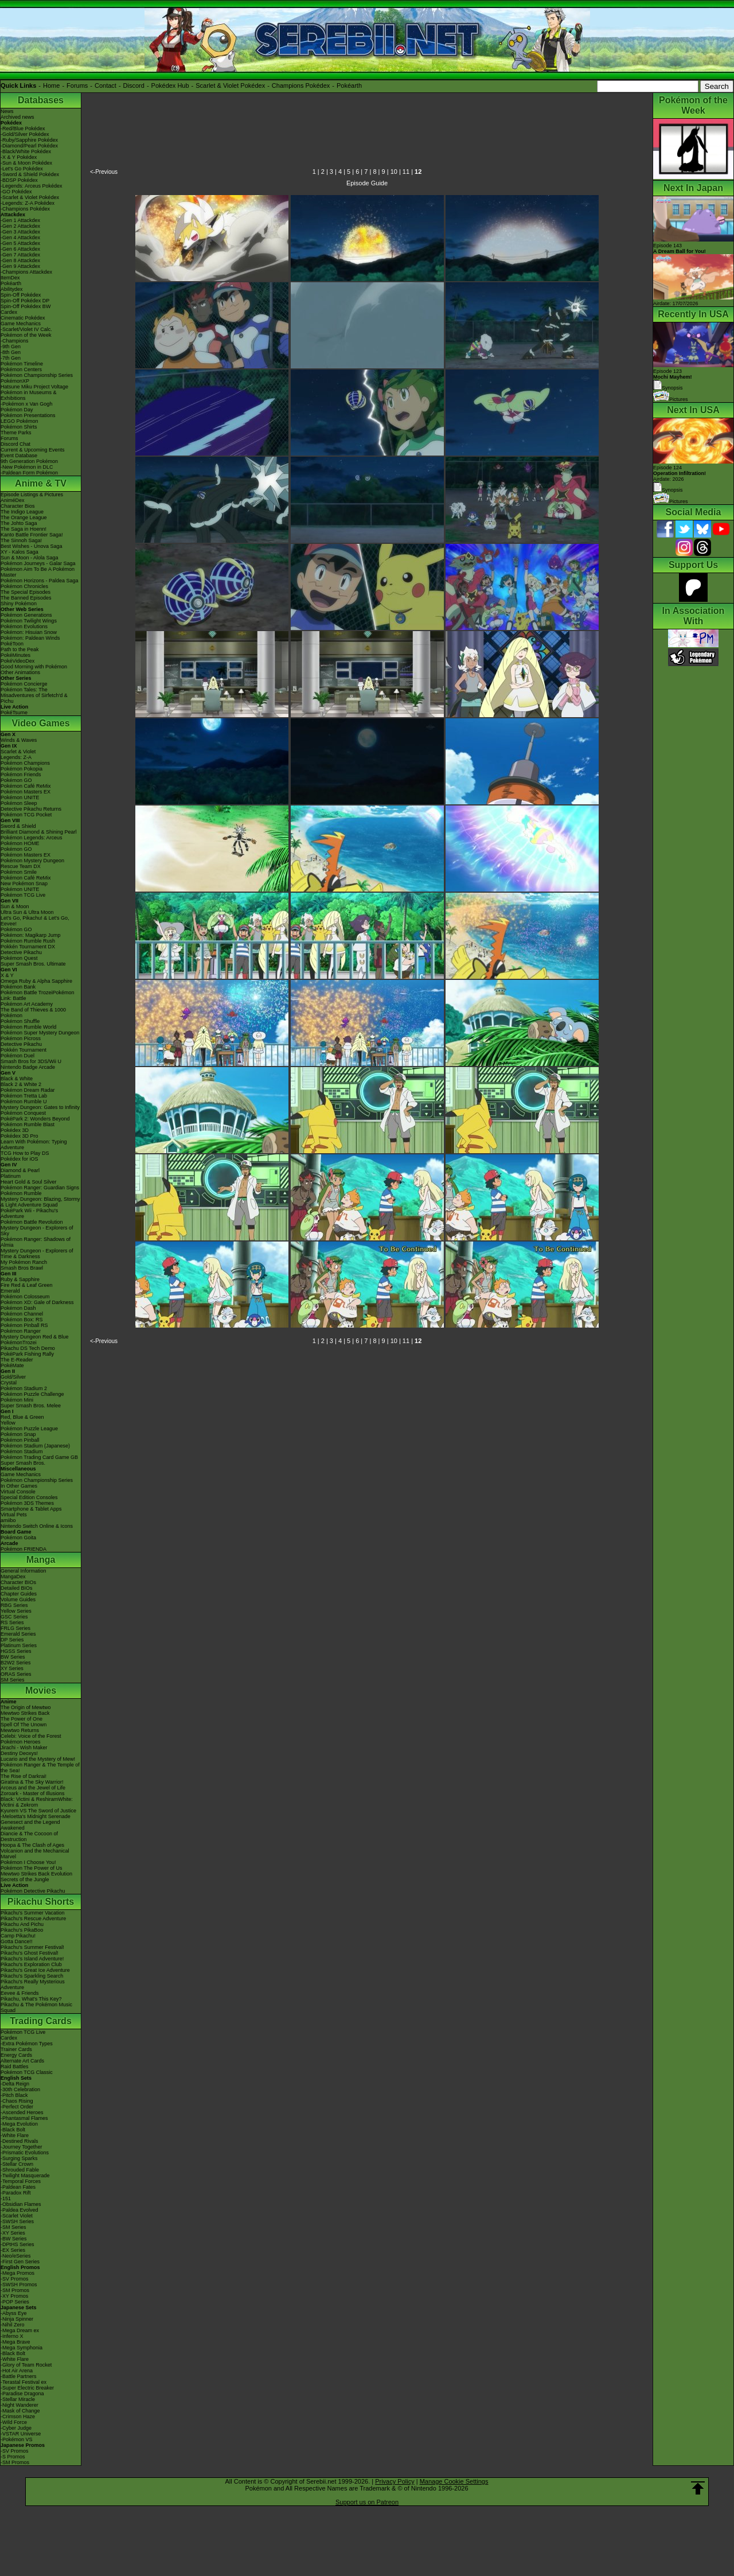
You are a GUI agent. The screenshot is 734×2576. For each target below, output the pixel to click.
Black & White (17, 1078)
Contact (105, 85)
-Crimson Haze (18, 2416)
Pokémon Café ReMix (26, 786)
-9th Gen (11, 346)
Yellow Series (16, 1611)
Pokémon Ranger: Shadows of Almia (36, 1242)
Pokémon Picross (21, 1038)
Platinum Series (19, 1645)
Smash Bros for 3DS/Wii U (31, 1061)
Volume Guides (18, 1599)
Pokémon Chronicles (24, 586)
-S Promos (13, 2457)
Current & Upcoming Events (33, 450)
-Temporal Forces (21, 2181)
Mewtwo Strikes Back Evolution (36, 1874)
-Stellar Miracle (18, 2399)
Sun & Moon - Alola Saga (29, 558)
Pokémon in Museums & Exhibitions (29, 395)
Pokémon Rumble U (24, 1101)
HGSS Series (16, 1651)
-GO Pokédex (16, 191)
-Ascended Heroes (22, 2112)
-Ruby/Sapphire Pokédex (29, 140)
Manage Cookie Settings (454, 2481)
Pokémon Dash (18, 1308)
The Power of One (21, 1719)
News (7, 111)
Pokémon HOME (20, 843)
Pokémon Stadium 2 (24, 1388)
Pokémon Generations (26, 615)
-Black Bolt (13, 2130)
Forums (77, 85)
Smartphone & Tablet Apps (31, 1509)
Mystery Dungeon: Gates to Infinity (40, 1107)
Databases (41, 100)
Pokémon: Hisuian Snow (29, 632)
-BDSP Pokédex (19, 180)
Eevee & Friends (20, 1993)
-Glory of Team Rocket (26, 2365)
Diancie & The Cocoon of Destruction (29, 1836)
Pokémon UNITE (20, 797)
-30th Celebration (20, 2089)
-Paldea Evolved (19, 2210)
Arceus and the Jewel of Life (33, 1788)
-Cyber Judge (16, 2428)
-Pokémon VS (17, 2439)
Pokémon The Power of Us (31, 1868)
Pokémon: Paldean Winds (30, 638)
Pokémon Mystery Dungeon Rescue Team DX (32, 863)
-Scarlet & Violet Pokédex (30, 197)
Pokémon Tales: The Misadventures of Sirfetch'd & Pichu (34, 695)
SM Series (13, 1680)
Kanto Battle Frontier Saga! (32, 535)
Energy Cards (16, 2055)
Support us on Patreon (367, 2502)
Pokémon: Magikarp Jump (31, 935)
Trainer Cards (16, 2049)
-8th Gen (11, 352)
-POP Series (15, 2302)
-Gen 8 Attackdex (20, 260)
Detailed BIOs (17, 1588)
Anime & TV (41, 483)
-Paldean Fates (18, 2187)
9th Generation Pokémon (29, 461)
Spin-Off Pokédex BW (25, 306)
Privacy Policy (394, 2481)
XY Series (12, 1668)
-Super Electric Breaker (27, 2388)
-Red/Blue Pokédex (23, 128)
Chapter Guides (19, 1594)
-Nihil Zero (13, 2325)
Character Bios (18, 506)
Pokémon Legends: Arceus (32, 837)
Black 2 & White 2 (21, 1084)
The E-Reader (17, 1360)
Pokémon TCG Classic (27, 2072)
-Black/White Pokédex (26, 151)
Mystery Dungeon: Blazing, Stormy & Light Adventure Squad (40, 1202)
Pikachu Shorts (40, 1901)
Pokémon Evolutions (24, 626)
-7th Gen (11, 358)
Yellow (8, 1423)
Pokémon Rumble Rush (28, 941)
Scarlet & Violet (18, 751)
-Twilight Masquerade (25, 2175)
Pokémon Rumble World (28, 1027)
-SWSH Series (17, 2221)
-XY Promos (14, 2296)
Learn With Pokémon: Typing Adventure (34, 1144)
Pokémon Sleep (19, 803)
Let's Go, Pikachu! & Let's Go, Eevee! (35, 921)
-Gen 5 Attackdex (20, 243)
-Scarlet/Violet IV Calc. (26, 329)
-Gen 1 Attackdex (20, 220)
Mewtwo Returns (20, 1730)
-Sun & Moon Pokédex (26, 163)
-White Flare (15, 2135)
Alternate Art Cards (22, 2061)
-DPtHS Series (17, 2244)
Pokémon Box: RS (22, 1319)
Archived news (17, 117)
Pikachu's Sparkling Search (32, 1976)
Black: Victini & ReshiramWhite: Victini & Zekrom (37, 1802)
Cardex (9, 312)
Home (51, 85)
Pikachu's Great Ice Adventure (35, 1970)
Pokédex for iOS (19, 1159)
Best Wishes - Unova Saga (32, 546)
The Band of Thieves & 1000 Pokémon (33, 1012)
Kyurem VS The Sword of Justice (38, 1811)
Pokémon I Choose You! (28, 1862)
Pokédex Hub (170, 85)
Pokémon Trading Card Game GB (39, 1457)
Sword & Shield (18, 826)
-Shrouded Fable (20, 2170)
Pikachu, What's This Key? (31, 1999)
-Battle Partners (19, 2376)
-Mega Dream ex (20, 2330)
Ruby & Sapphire (20, 1279)
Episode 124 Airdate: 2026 (679, 473)
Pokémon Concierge (24, 684)
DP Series (12, 1640)
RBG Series (14, 1605)
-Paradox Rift (16, 2193)
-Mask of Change (20, 2411)
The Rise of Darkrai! (23, 1776)
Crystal (9, 1383)
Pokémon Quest (19, 958)
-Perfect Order (17, 2107)
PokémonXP (15, 381)
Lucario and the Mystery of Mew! (38, 1759)
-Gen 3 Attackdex (20, 232)
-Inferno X (12, 2336)
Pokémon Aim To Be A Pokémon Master (38, 572)
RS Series (12, 1622)
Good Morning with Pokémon (34, 667)
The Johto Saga (19, 523)
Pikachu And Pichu (22, 1924)
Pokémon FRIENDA (23, 1549)
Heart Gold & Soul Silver (29, 1182)
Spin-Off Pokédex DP (25, 300)
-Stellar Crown (17, 2164)
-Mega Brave (15, 2342)
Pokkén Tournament (23, 1050)
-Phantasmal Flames (24, 2118)
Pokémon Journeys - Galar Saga (38, 563)
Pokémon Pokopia (21, 769)
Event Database (19, 455)
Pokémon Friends (21, 774)
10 (394, 171)
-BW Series (14, 2239)
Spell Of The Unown (23, 1724)
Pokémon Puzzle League (29, 1428)
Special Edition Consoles (29, 1497)
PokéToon (12, 644)
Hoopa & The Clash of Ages (32, 1845)
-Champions (15, 341)
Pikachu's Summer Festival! (32, 1947)
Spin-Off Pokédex (21, 295)
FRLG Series (15, 1628)
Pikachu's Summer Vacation (33, 1913)
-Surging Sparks (19, 2158)
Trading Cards (41, 2021)
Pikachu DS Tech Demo (28, 1348)
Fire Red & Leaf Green (27, 1285)
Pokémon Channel (22, 1314)
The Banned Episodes (26, 598)
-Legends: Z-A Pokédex (27, 203)
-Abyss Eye (14, 2313)
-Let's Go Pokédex (22, 169)
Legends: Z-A (16, 757)
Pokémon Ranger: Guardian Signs (40, 1187)
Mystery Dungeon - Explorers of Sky (37, 1230)
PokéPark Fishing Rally (27, 1354)
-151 (6, 2198)
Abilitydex (12, 289)
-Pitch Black (14, 2095)
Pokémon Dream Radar (28, 1090)
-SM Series (13, 2227)
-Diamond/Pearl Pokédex (29, 146)
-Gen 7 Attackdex (20, 255)
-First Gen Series (20, 2261)
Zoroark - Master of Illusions (33, 1793)
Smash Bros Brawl (22, 1268)
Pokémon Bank (18, 987)
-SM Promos (15, 2290)
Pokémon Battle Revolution (32, 1222)
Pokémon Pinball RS (24, 1325)
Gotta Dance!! (17, 1941)
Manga (41, 1560)
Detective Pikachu (21, 952)
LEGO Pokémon (19, 421)
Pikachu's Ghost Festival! (29, 1953)
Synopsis (668, 490)
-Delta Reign (15, 2084)
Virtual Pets (14, 1514)
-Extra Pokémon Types (27, 2043)
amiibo (8, 1520)
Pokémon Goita (18, 1537)
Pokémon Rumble (21, 1193)
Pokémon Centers (21, 369)
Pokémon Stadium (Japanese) (35, 1446)
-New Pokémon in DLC (27, 467)
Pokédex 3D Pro (19, 1136)
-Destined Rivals (19, 2141)
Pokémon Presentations (28, 415)
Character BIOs (18, 1582)
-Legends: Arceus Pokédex (32, 186)
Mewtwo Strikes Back (25, 1713)
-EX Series (13, 2250)
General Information (23, 1571)
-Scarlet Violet (17, 2216)
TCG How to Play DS (25, 1153)
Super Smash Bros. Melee (31, 1405)
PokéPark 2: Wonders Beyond (35, 1119)
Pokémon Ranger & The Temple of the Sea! (40, 1767)
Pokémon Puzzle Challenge (32, 1394)
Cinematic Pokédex (23, 318)
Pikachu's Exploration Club (31, 1964)
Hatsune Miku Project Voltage (34, 387)
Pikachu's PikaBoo (22, 1930)
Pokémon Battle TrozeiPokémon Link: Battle (38, 995)
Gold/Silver (13, 1377)
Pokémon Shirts (19, 427)
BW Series (13, 1657)
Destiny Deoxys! (19, 1753)
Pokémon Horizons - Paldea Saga (40, 580)
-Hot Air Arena (17, 2370)
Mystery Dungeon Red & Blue (35, 1337)
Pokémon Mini (17, 1400)
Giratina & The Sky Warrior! (32, 1782)
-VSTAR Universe (21, 2434)
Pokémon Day (17, 410)
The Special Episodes (25, 592)
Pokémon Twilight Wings (29, 621)
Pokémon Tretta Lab (24, 1096)
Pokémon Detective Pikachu (33, 1891)
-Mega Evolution (19, 2124)
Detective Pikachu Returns (31, 809)
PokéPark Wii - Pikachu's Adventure (29, 1213)
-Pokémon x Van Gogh (26, 404)
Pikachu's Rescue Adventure (33, 1918)
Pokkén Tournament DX (28, 947)
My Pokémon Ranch (24, 1262)
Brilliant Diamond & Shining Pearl (39, 832)
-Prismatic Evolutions (25, 2152)
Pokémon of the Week (26, 335)
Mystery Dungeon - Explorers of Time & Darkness (37, 1253)
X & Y (7, 975)
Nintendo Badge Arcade (28, 1067)
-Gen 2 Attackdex (20, 226)
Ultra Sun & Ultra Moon (27, 912)
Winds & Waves (19, 740)
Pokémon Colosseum (25, 1296)
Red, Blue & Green (22, 1417)
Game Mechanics (21, 323)
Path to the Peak (20, 649)
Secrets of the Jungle (25, 1879)
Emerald (10, 1291)
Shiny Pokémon (19, 603)
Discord (134, 85)
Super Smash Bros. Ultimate (33, 964)
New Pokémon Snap (24, 883)
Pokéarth (349, 85)
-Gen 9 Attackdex (20, 266)
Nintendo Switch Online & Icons (37, 1526)
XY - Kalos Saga (19, 552)
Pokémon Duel (17, 1056)
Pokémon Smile (19, 872)
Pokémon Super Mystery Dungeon (40, 1033)
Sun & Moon (15, 906)
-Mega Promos (17, 2273)
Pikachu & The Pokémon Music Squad (36, 2007)
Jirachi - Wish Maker (24, 1747)
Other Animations (20, 672)
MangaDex (13, 1576)
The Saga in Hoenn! (23, 529)
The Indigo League (22, 512)
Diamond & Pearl (20, 1170)
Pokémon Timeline (22, 364)
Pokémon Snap (18, 1434)
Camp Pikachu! (18, 1936)
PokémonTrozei (19, 1342)
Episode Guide (367, 183)
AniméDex (13, 500)
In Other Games (19, 1486)
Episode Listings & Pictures (32, 494)
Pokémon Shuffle (20, 1021)
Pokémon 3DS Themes (27, 1503)
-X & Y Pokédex (19, 157)
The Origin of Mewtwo (26, 1707)
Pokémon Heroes (21, 1742)
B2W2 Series (16, 1663)
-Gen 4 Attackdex (20, 237)
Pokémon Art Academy (27, 1004)
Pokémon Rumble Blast (27, 1124)
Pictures (670, 399)
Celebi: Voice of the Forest (31, 1736)
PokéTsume (14, 712)
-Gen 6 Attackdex (20, 249)
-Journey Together (21, 2147)
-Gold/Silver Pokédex (25, 134)
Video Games (40, 723)
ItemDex (10, 278)
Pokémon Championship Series (37, 375)
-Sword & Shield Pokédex (30, 174)
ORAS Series (16, 1674)
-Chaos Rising (17, 2101)
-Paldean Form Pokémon (29, 473)
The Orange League (24, 517)
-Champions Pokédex (25, 209)
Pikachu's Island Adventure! (32, 1959)
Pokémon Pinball (20, 1440)
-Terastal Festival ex (23, 2382)
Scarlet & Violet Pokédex (230, 85)
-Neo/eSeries (16, 2256)
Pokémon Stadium (22, 1451)
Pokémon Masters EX (25, 792)
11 (406, 171)
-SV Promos (15, 2279)
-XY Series (13, 2233)
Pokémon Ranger (21, 1331)
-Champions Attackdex (26, 272)
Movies (40, 1690)
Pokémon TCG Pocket (26, 815)
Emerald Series (18, 1634)
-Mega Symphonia (21, 2348)
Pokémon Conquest (23, 1113)
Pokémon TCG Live (23, 895)
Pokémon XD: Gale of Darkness (37, 1302)
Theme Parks (16, 432)
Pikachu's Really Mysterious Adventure (33, 1984)
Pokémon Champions (25, 763)
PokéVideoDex (17, 661)
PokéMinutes (15, 655)
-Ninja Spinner (17, 2319)
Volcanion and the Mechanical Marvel (35, 1853)
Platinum (11, 1176)
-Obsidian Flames (21, 2204)
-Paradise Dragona (22, 2393)
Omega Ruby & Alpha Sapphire (36, 981)
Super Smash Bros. (23, 1463)
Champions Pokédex (301, 85)
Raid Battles (15, 2066)
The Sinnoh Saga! (21, 540)
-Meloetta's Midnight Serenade (36, 1816)
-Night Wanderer (19, 2405)
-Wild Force (14, 2422)
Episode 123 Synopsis (672, 379)
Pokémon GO (16, 780)
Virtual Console (18, 1492)
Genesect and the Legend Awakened (30, 1825)
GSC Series (14, 1617)
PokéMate (12, 1365)
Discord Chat (15, 444)
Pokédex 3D (15, 1130)
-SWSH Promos (19, 2284)
